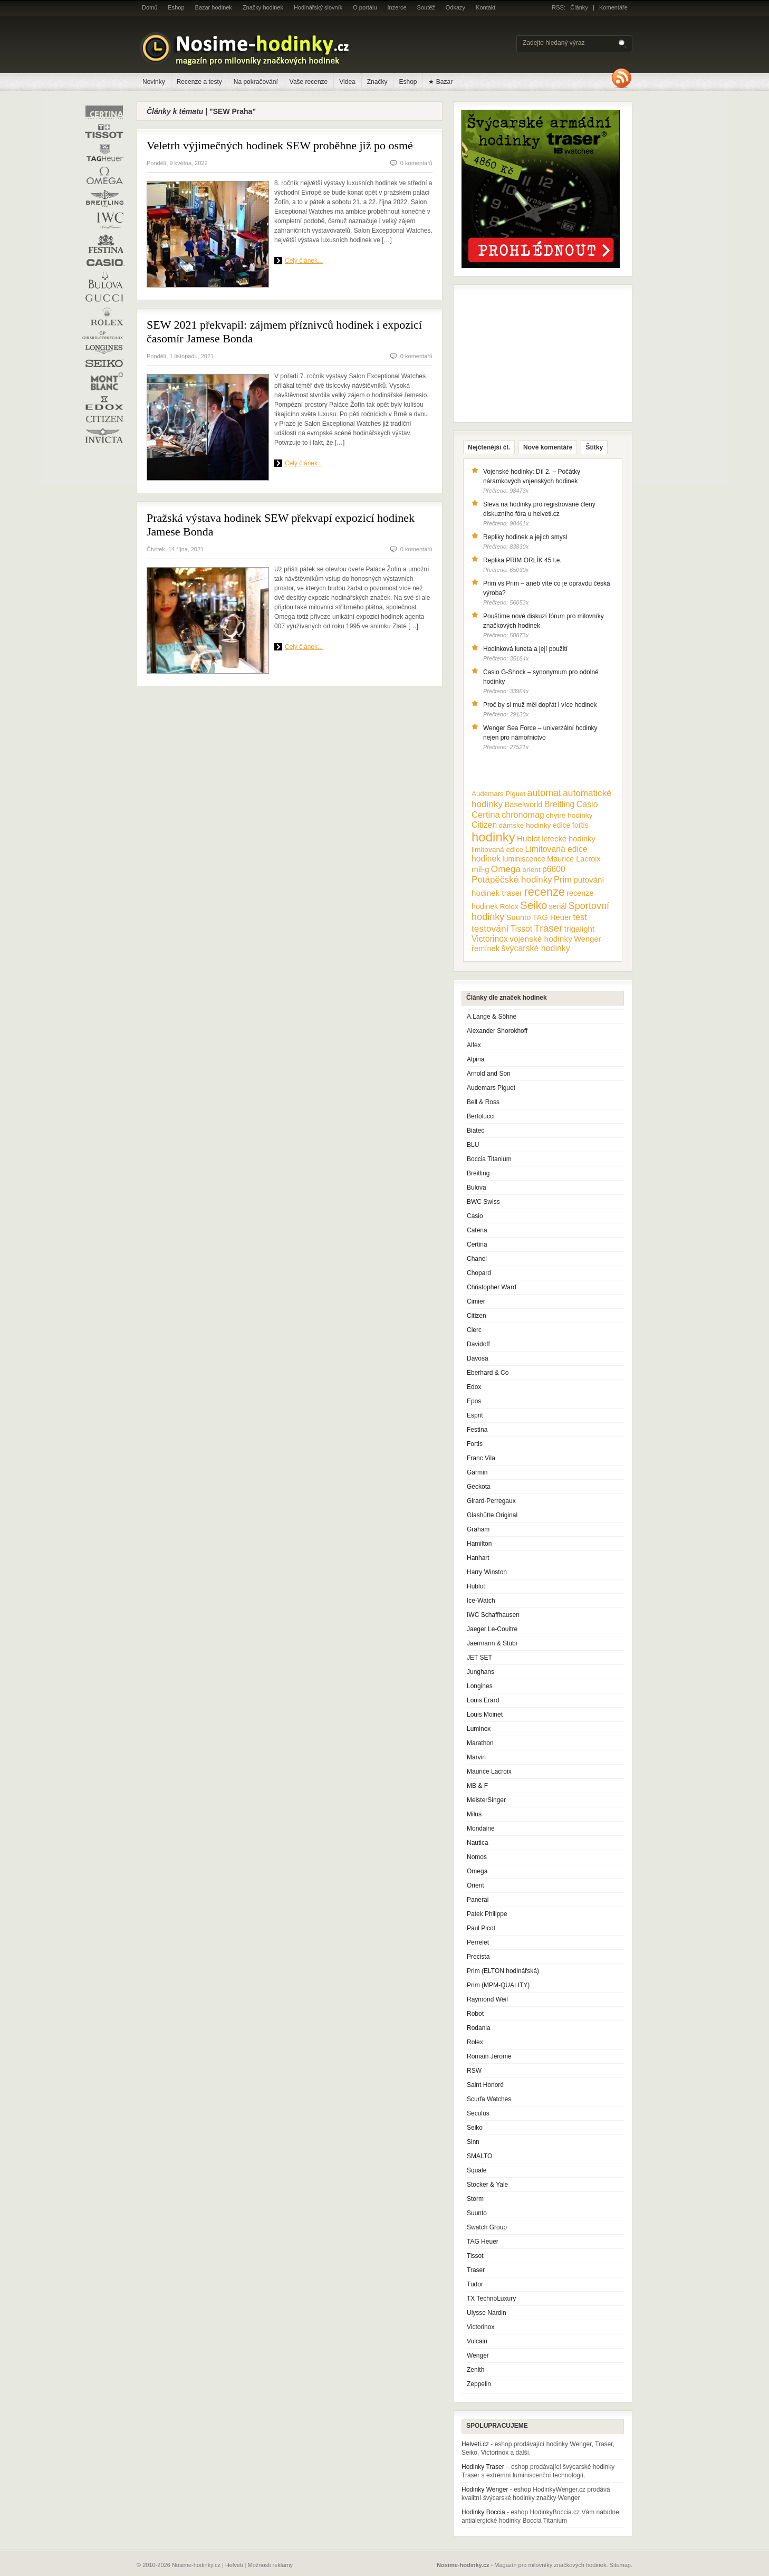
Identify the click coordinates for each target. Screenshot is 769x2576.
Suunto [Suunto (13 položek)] (518, 917)
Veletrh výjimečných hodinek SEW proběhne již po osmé (280, 145)
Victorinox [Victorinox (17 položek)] (490, 938)
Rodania (479, 2028)
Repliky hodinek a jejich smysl (525, 537)
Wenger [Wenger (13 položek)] (587, 939)
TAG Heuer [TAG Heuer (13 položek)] (552, 917)
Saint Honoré (485, 2085)
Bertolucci (481, 1116)
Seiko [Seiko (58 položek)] (533, 905)
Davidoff (478, 1344)
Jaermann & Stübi (492, 1643)
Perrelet (478, 1942)
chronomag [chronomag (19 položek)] (523, 814)
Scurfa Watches (489, 2099)
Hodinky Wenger (485, 2489)
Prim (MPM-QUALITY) (498, 1985)
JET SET (479, 1657)
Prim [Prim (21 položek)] (563, 879)
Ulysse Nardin (486, 2312)
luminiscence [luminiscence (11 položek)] (524, 859)
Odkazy (455, 7)
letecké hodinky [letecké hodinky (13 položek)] (568, 839)
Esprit (475, 1415)
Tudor (475, 2284)
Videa (347, 81)
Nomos (477, 1857)
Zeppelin (479, 2384)
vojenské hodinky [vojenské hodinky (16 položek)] (541, 938)
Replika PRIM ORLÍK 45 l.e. (522, 560)
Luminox (479, 1728)
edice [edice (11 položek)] (562, 825)
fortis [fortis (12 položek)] (580, 825)
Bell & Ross (483, 1102)
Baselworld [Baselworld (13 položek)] (523, 804)
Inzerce (397, 7)
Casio (475, 1216)
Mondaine (481, 1828)
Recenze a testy (199, 81)
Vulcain (477, 2341)
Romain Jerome (489, 2056)
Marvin (476, 1757)
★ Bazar (440, 81)
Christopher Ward (491, 1287)
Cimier (476, 1301)
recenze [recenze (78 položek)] (544, 891)
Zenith (475, 2369)
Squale (476, 2170)
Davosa (477, 1358)
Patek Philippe (487, 1914)
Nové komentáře (547, 447)
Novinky (153, 81)
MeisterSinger (486, 1800)
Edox (474, 1387)
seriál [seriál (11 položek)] (558, 906)
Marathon (480, 1743)
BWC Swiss (483, 1201)
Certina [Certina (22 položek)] (486, 815)
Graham (478, 1529)
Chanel (477, 1258)
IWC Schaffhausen (493, 1615)
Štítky (594, 447)
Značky (377, 81)
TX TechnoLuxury (491, 2298)
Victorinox (480, 2327)
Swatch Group (487, 2227)
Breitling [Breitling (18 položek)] (559, 804)
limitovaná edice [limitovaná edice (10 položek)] (497, 850)
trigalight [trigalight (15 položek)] (579, 928)
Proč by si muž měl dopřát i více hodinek (540, 704)
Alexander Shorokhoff (497, 1031)
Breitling (478, 1173)
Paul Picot (481, 1928)
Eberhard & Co (487, 1372)
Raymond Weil (487, 1999)
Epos (474, 1401)
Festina (477, 1429)
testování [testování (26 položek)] (490, 928)
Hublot (476, 1586)
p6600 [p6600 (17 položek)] (553, 869)
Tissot (475, 2255)
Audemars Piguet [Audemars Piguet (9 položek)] (498, 794)
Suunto (477, 2213)
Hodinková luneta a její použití (525, 649)
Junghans (480, 1671)
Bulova (476, 1187)
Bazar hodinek (213, 7)
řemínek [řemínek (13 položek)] (485, 948)
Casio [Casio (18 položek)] (587, 804)
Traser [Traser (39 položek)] (548, 928)
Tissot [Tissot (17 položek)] (521, 928)
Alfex (474, 1045)
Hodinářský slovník (318, 7)
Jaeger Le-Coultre (492, 1629)
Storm (475, 2198)
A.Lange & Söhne (491, 1016)
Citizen (476, 1315)
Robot (475, 2013)
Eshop (176, 7)
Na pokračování (256, 81)
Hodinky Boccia (483, 2512)
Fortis (475, 1444)
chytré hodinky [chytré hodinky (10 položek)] (569, 815)
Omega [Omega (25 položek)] (506, 869)
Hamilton (479, 1543)
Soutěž (426, 7)
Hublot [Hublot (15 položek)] (528, 838)
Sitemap (620, 2565)
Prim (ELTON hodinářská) (503, 1971)
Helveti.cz (475, 2444)
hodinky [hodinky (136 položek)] (493, 837)
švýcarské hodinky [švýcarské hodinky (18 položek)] (536, 948)
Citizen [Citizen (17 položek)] (484, 824)
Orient (475, 1885)
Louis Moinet (485, 1714)
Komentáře (613, 7)
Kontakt (485, 7)
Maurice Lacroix (489, 1771)
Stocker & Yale (487, 2184)
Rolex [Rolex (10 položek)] (509, 907)
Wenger (478, 2355)
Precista (478, 1956)
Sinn (473, 2142)
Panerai (477, 1899)
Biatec (475, 1130)
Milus (474, 1814)
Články (579, 7)
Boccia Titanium (489, 1159)
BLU (473, 1144)
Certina (477, 1244)
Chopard (479, 1273)
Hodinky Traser (483, 2466)
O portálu (365, 7)
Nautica (477, 1842)
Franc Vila (481, 1458)
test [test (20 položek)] (580, 917)
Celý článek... (304, 260)
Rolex (475, 2042)
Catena (477, 1230)
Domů (149, 7)
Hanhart (478, 1558)
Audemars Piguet (491, 1087)
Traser (476, 2270)
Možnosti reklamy (270, 2565)
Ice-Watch (481, 1600)
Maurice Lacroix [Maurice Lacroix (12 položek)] (573, 859)
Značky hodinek (263, 7)
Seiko (475, 2127)
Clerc (474, 1330)
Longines (480, 1686)
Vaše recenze (309, 81)
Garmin (477, 1472)
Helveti (234, 2565)
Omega (477, 1871)
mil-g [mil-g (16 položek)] (480, 869)
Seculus (478, 2113)
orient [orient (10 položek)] (531, 870)
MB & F (477, 1785)
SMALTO (479, 2156)
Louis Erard (483, 1700)
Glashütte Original (492, 1515)
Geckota (479, 1486)
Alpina (475, 1059)
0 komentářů (416, 163)
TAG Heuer (482, 2241)
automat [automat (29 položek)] (544, 793)
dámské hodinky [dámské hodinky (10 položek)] (525, 825)
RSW (474, 2070)
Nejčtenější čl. (489, 447)
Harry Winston (487, 1572)
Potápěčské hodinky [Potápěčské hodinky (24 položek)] (512, 880)
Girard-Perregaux (491, 1501)
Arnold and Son (489, 1073)
